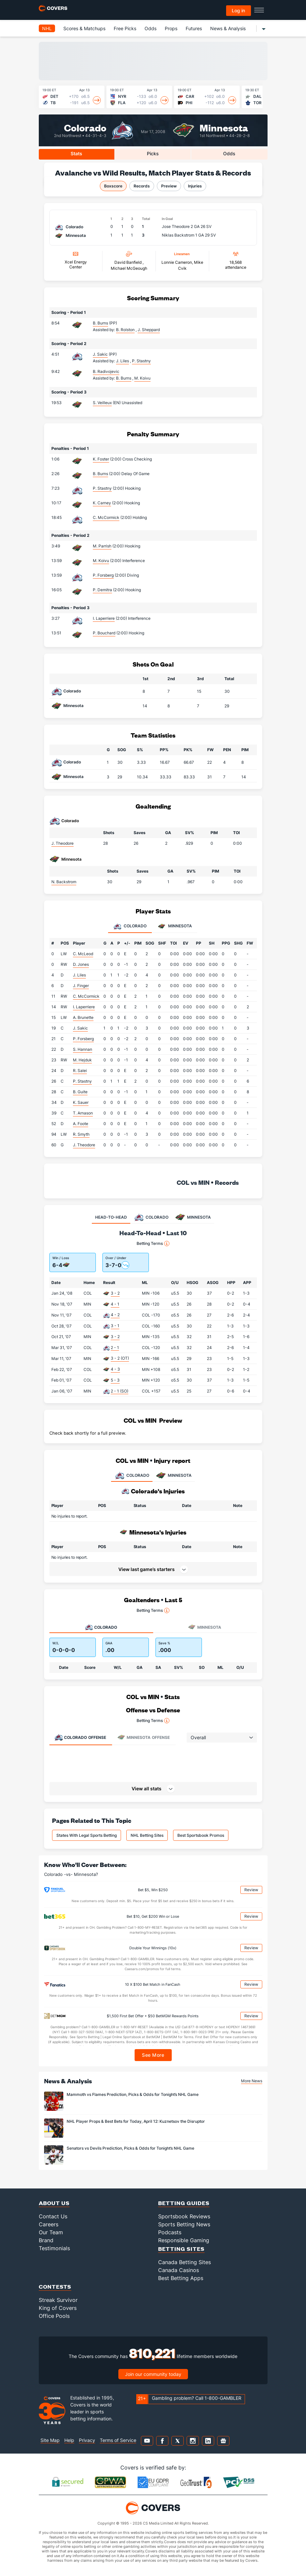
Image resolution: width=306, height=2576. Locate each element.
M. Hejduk (82, 1059)
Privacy (87, 2440)
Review (251, 1889)
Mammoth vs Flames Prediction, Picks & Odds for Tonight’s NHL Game (133, 2094)
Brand (46, 2240)
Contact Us (53, 2216)
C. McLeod (83, 953)
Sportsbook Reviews (184, 2216)
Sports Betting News (184, 2224)
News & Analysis (228, 28)
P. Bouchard (104, 632)
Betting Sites (181, 2249)
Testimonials (54, 2248)
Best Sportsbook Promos (200, 1835)
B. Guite (80, 1091)
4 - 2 (115, 1314)
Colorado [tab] (130, 926)
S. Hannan (82, 1049)
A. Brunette (83, 1017)
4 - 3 (115, 1369)
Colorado (85, 127)
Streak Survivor (58, 2300)
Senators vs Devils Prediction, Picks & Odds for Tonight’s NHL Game (130, 2148)
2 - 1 (115, 1347)
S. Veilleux (102, 402)
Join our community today (153, 2374)
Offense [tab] (80, 1737)
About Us (54, 2203)
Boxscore (113, 185)
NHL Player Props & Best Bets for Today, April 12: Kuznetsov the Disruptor (136, 2121)
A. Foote (80, 1123)
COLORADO (131, 1475)
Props (171, 28)
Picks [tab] (153, 153)
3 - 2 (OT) (120, 1358)
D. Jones (81, 964)
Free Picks (125, 28)
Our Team (51, 2232)
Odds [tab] (229, 153)
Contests (55, 2286)
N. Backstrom (63, 881)
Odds (150, 28)
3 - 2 (115, 1293)
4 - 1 (115, 1304)
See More (153, 2055)
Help (69, 2440)
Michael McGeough (129, 268)
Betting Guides (184, 2203)
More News (251, 2080)
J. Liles (79, 974)
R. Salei (80, 1070)
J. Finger (81, 985)
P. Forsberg (103, 575)
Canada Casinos (178, 2270)
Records (142, 185)
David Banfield (128, 262)
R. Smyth (81, 1134)
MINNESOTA (174, 1475)
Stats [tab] (76, 153)
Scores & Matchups (84, 28)
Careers (48, 2224)
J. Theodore (62, 843)
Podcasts (169, 2232)
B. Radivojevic (106, 371)
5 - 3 (115, 1380)
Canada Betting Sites (184, 2262)
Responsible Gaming (183, 2240)
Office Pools (54, 2316)
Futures (194, 28)
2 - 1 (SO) (119, 1391)
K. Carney (102, 502)
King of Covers (58, 2308)
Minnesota (224, 127)
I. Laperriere (104, 618)
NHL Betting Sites (147, 1835)
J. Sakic (100, 354)
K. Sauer (81, 1102)
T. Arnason (83, 1112)
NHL (47, 28)
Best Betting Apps (180, 2278)
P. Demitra (102, 589)
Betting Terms (153, 1243)
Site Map (50, 2440)
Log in (238, 10)
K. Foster (101, 459)
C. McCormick (106, 517)
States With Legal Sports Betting (86, 1835)
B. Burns (100, 323)
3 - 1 (115, 1325)
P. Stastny (102, 488)
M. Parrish (102, 545)
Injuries (195, 185)
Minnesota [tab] (175, 926)
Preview (169, 185)
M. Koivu (101, 560)
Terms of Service (118, 2440)
